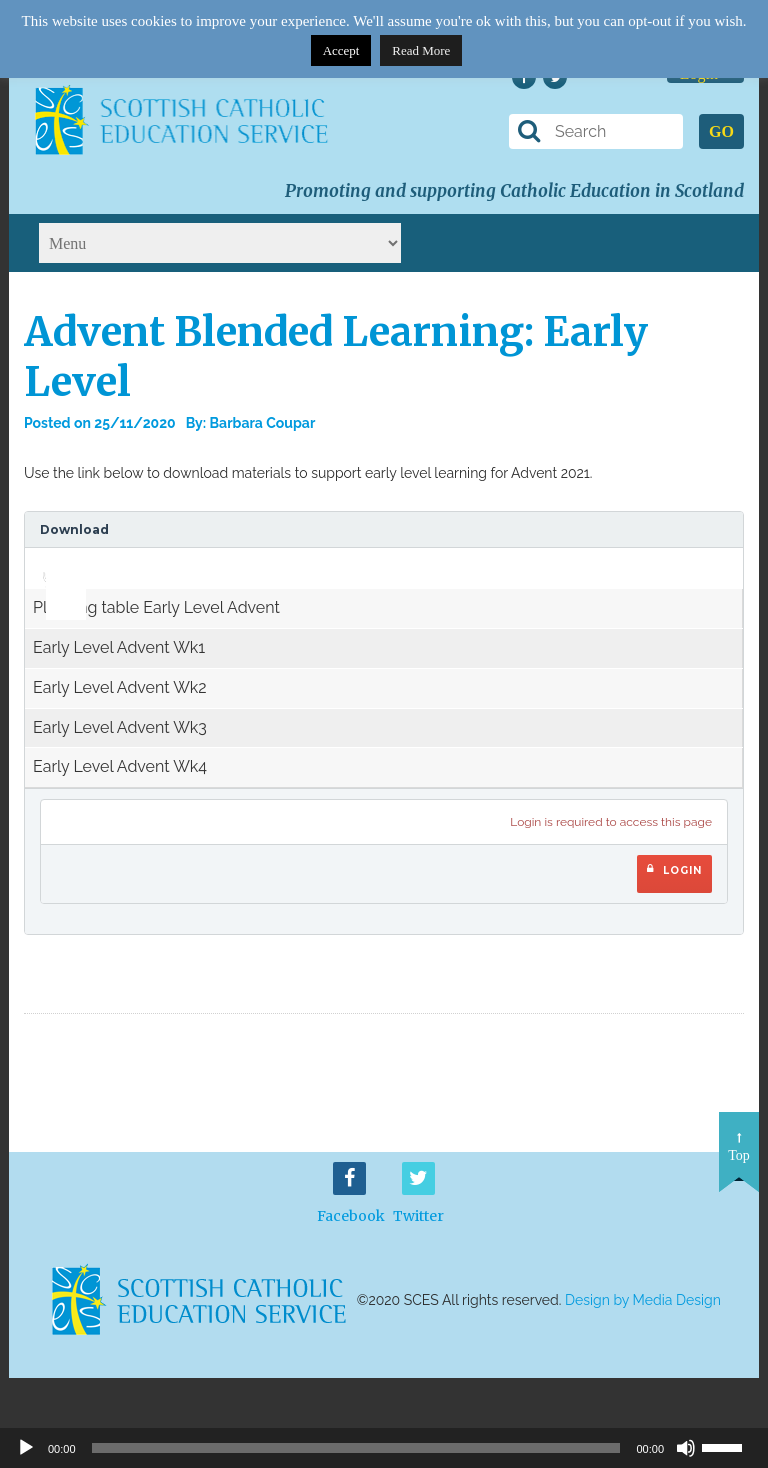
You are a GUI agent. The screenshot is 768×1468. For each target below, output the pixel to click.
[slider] (58, 562)
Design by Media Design (643, 1300)
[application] (55, 568)
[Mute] (686, 1448)
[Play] (26, 1448)
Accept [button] (341, 50)
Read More (421, 50)
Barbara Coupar (263, 423)
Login (674, 870)
